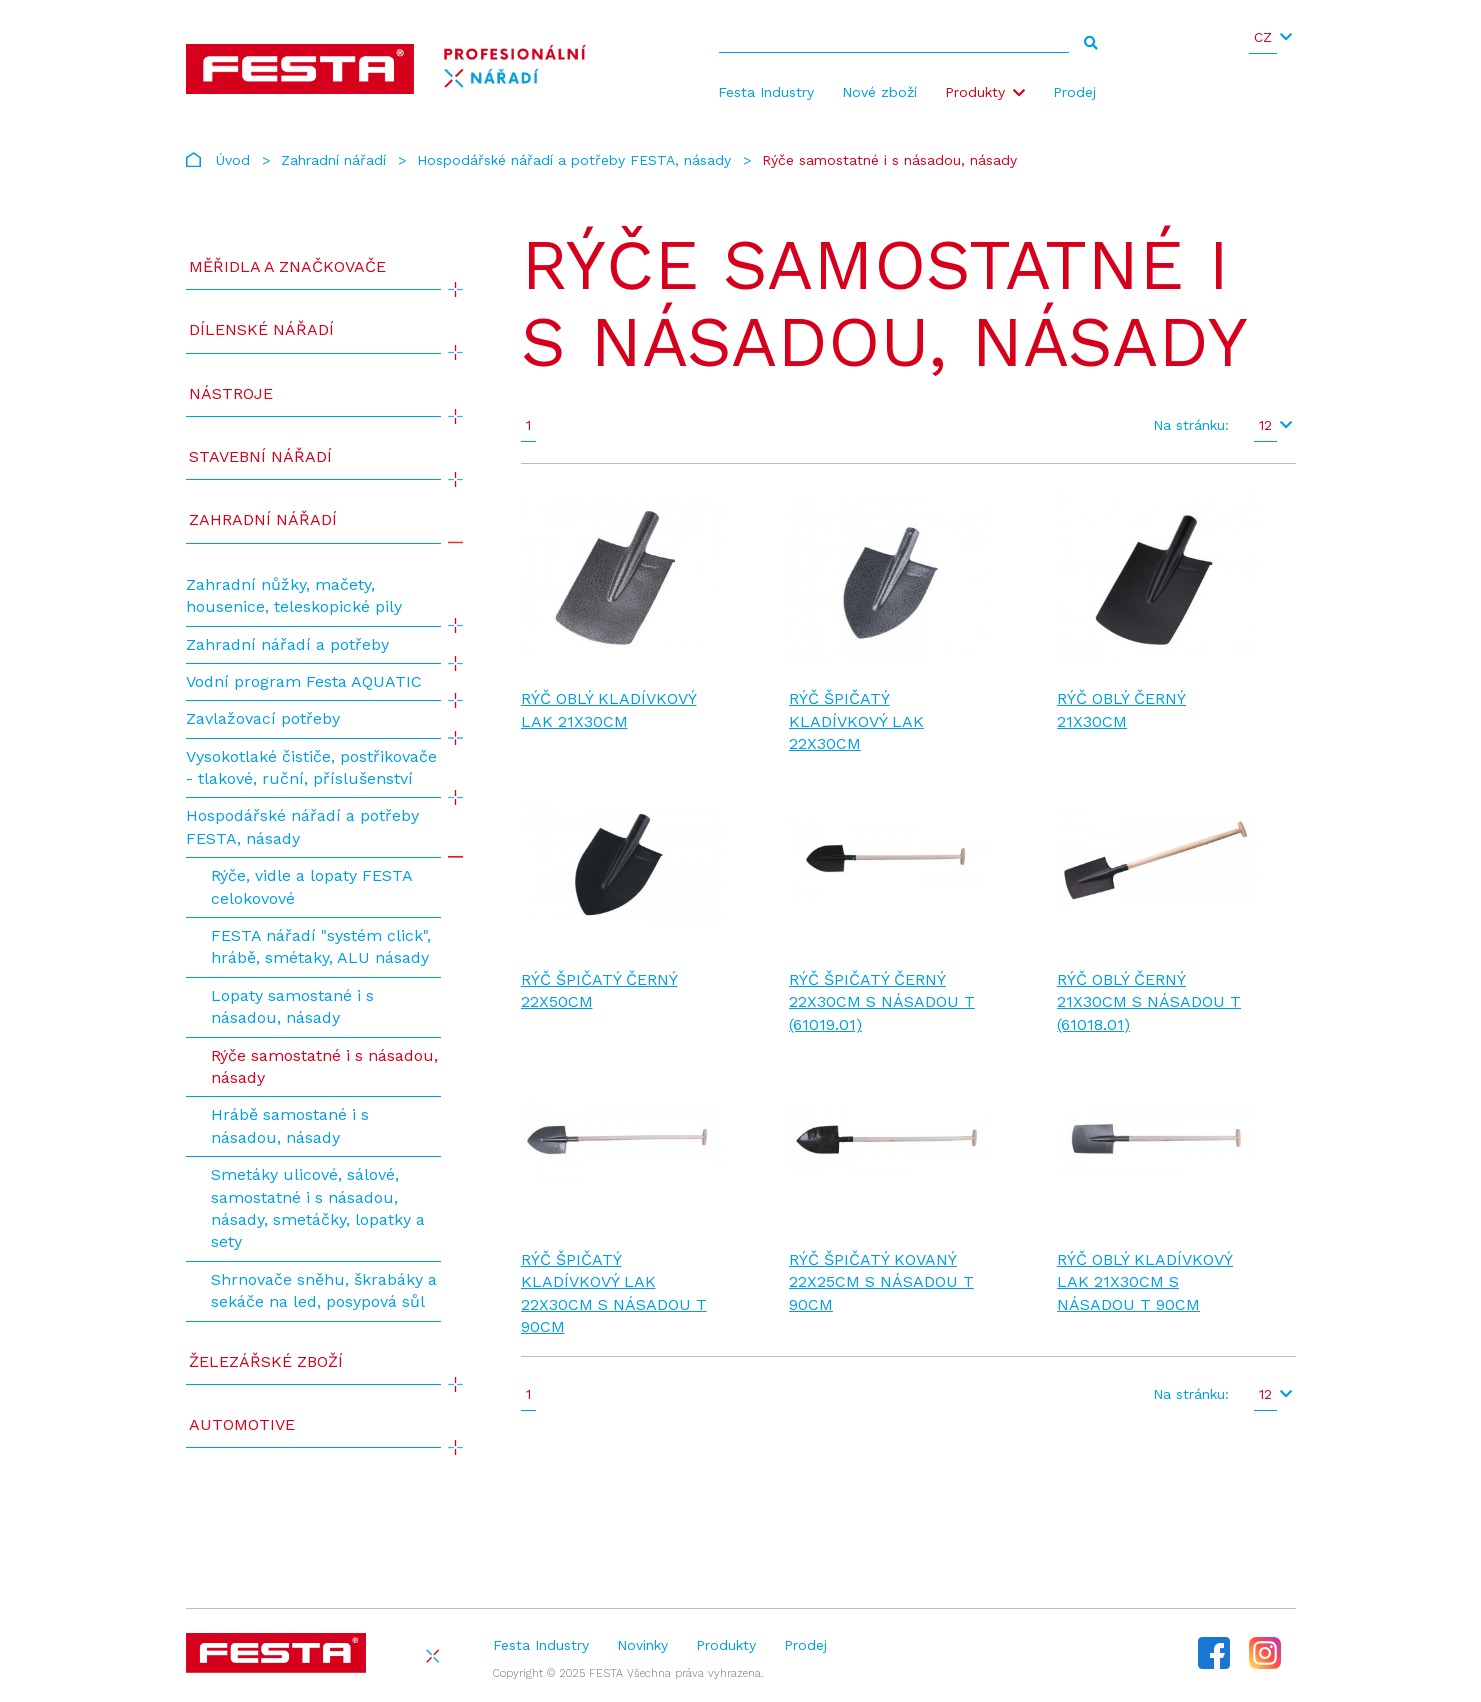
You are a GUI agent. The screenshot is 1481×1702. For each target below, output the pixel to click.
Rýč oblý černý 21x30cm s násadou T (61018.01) (1149, 1002)
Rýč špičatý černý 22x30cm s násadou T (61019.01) (882, 1002)
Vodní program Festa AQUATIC (304, 681)
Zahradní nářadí (333, 160)
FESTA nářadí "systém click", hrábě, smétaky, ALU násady (321, 946)
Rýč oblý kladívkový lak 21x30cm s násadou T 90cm (1145, 1282)
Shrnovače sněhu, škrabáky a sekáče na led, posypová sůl (324, 1290)
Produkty (975, 92)
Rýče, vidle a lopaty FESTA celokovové (311, 886)
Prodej (1074, 92)
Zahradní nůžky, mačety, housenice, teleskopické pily (294, 595)
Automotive (242, 1424)
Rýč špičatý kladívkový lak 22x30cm (856, 721)
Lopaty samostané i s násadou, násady (292, 1006)
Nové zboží (879, 92)
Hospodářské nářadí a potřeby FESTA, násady (574, 160)
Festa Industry (766, 92)
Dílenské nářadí (261, 329)
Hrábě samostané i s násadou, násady (290, 1125)
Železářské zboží (266, 1361)
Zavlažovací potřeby (263, 718)
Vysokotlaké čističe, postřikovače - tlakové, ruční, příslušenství (311, 767)
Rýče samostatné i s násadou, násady (324, 1066)
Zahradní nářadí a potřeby (287, 644)
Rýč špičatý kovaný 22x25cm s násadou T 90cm (881, 1282)
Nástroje (231, 393)
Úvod (233, 160)
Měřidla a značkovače (287, 266)
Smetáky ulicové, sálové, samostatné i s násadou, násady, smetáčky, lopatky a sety (318, 1208)
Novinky (642, 1645)
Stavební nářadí (260, 456)
